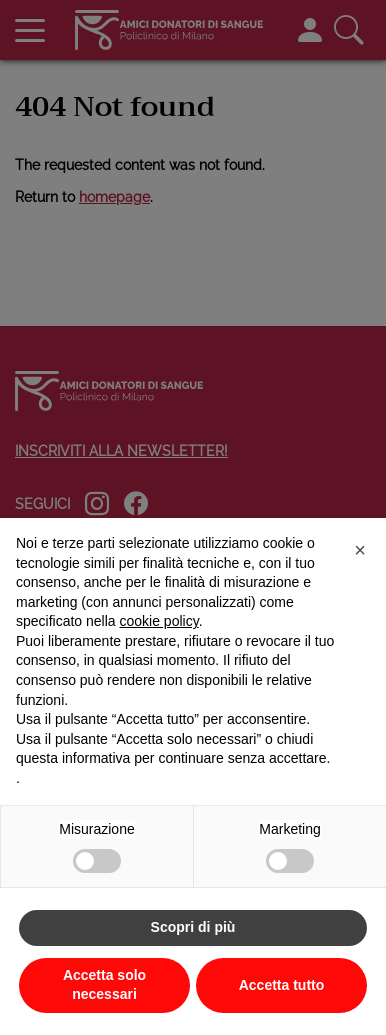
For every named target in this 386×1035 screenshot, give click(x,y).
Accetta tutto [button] (282, 985)
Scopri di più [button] (193, 927)
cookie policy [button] (159, 621)
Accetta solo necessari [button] (104, 985)
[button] (360, 550)
